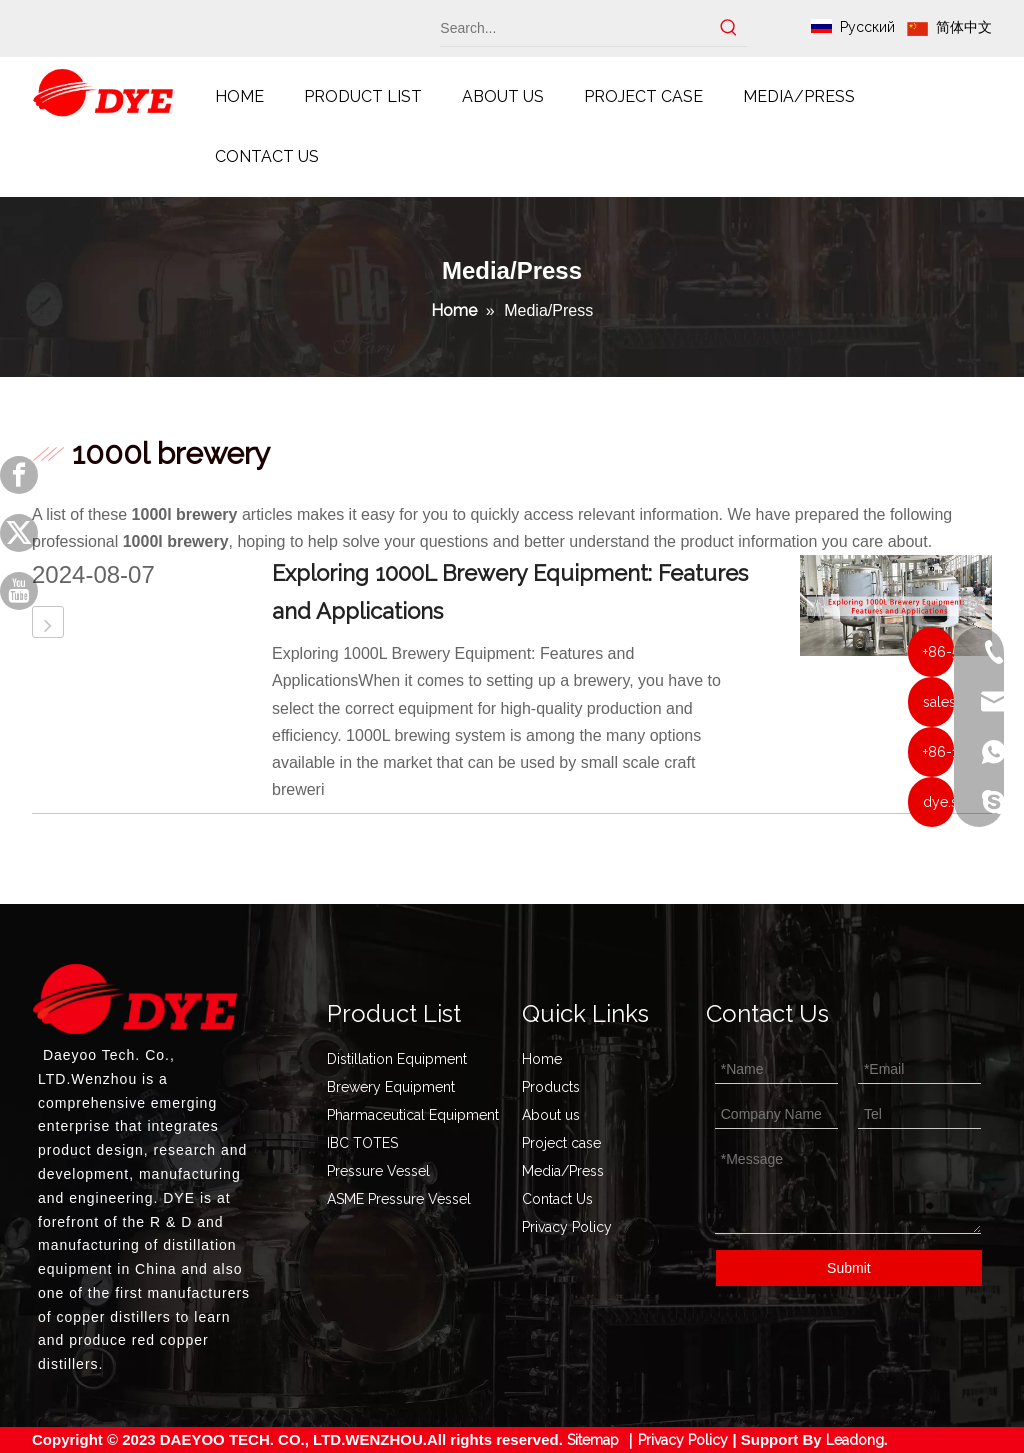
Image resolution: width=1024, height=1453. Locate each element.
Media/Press (563, 1171)
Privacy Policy (567, 1227)
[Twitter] (19, 533)
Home (542, 1059)
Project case (561, 1143)
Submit (849, 1268)
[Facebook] (19, 475)
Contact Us (557, 1199)
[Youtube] (19, 591)
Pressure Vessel (378, 1171)
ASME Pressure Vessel (399, 1199)
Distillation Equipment (397, 1059)
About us (551, 1115)
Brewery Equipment (391, 1087)
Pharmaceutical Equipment (413, 1115)
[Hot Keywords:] (729, 28)
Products (551, 1087)
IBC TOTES (362, 1143)
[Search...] (575, 28)
